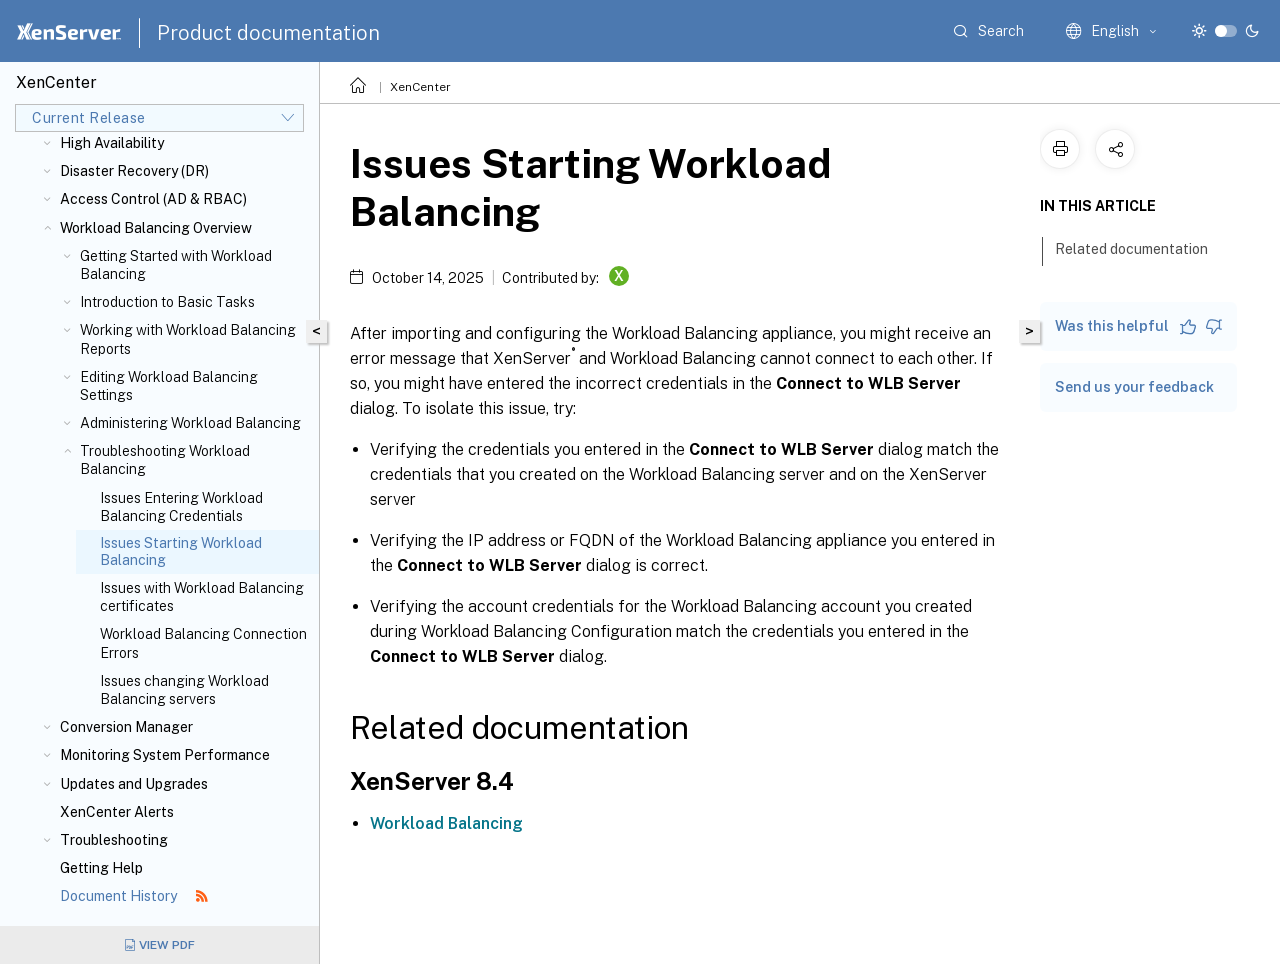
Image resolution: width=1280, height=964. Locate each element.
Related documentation (1142, 247)
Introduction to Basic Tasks (167, 302)
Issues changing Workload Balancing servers (184, 690)
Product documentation (268, 33)
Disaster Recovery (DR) (134, 171)
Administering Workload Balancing (190, 423)
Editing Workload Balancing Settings (169, 386)
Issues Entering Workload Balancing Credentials (181, 507)
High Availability (112, 143)
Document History (134, 896)
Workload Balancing (446, 823)
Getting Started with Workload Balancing (176, 265)
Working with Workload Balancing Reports (188, 339)
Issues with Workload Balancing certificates (202, 597)
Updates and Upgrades (134, 784)
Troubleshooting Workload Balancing (165, 460)
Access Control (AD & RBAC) (153, 199)
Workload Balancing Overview (156, 228)
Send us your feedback (1134, 387)
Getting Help (101, 868)
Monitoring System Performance (165, 755)
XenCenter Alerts (117, 812)
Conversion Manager (126, 727)
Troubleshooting (114, 840)
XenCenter (420, 87)
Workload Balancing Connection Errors (203, 643)
